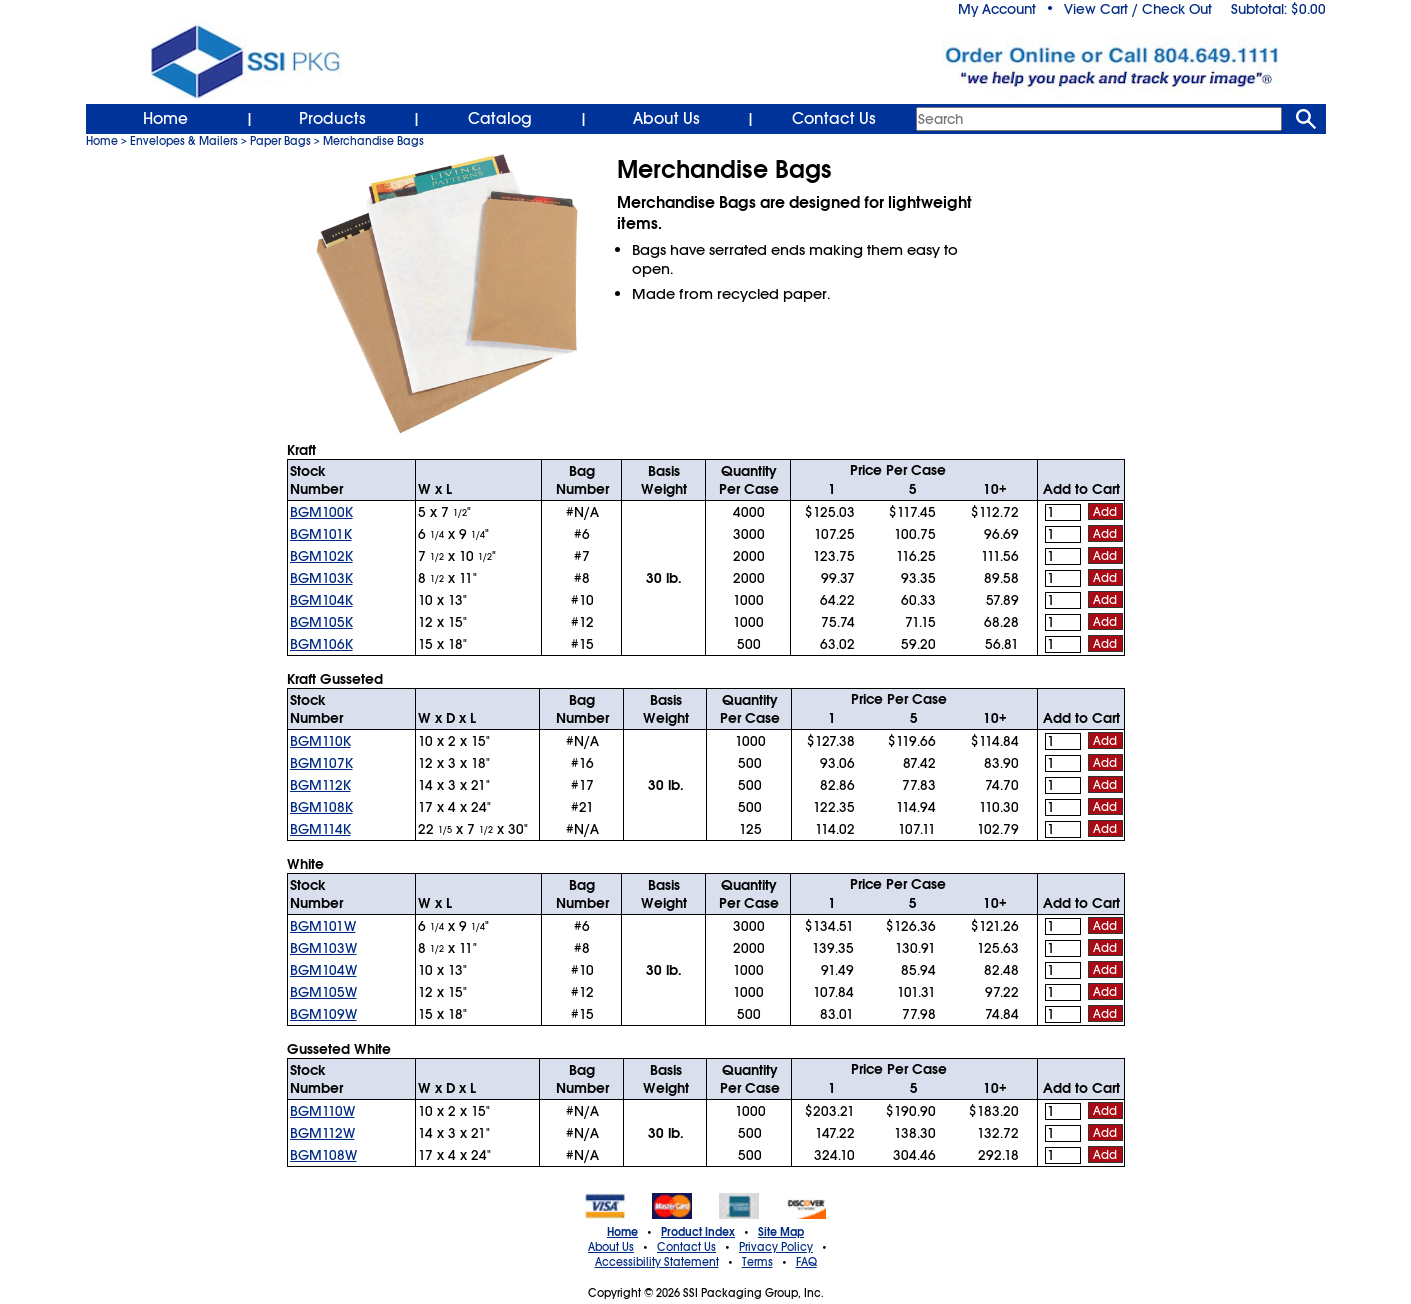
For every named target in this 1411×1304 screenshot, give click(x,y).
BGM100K (321, 512)
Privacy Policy (776, 1247)
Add (1105, 512)
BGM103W (323, 948)
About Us (666, 119)
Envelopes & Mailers (184, 141)
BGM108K (321, 807)
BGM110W (322, 1111)
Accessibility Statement (657, 1262)
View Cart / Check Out (1138, 9)
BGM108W (323, 1155)
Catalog (500, 119)
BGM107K (321, 763)
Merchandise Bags (373, 141)
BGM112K (320, 785)
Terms (757, 1262)
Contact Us (834, 119)
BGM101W (323, 926)
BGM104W (323, 970)
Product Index (698, 1232)
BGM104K (321, 600)
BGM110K (320, 741)
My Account (997, 9)
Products (332, 119)
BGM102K (321, 556)
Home (165, 119)
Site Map (781, 1232)
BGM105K (321, 622)
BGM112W (322, 1133)
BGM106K (321, 644)
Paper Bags (280, 141)
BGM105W (323, 992)
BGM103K (321, 578)
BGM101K (321, 534)
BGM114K (320, 829)
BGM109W (323, 1014)
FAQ (806, 1262)
